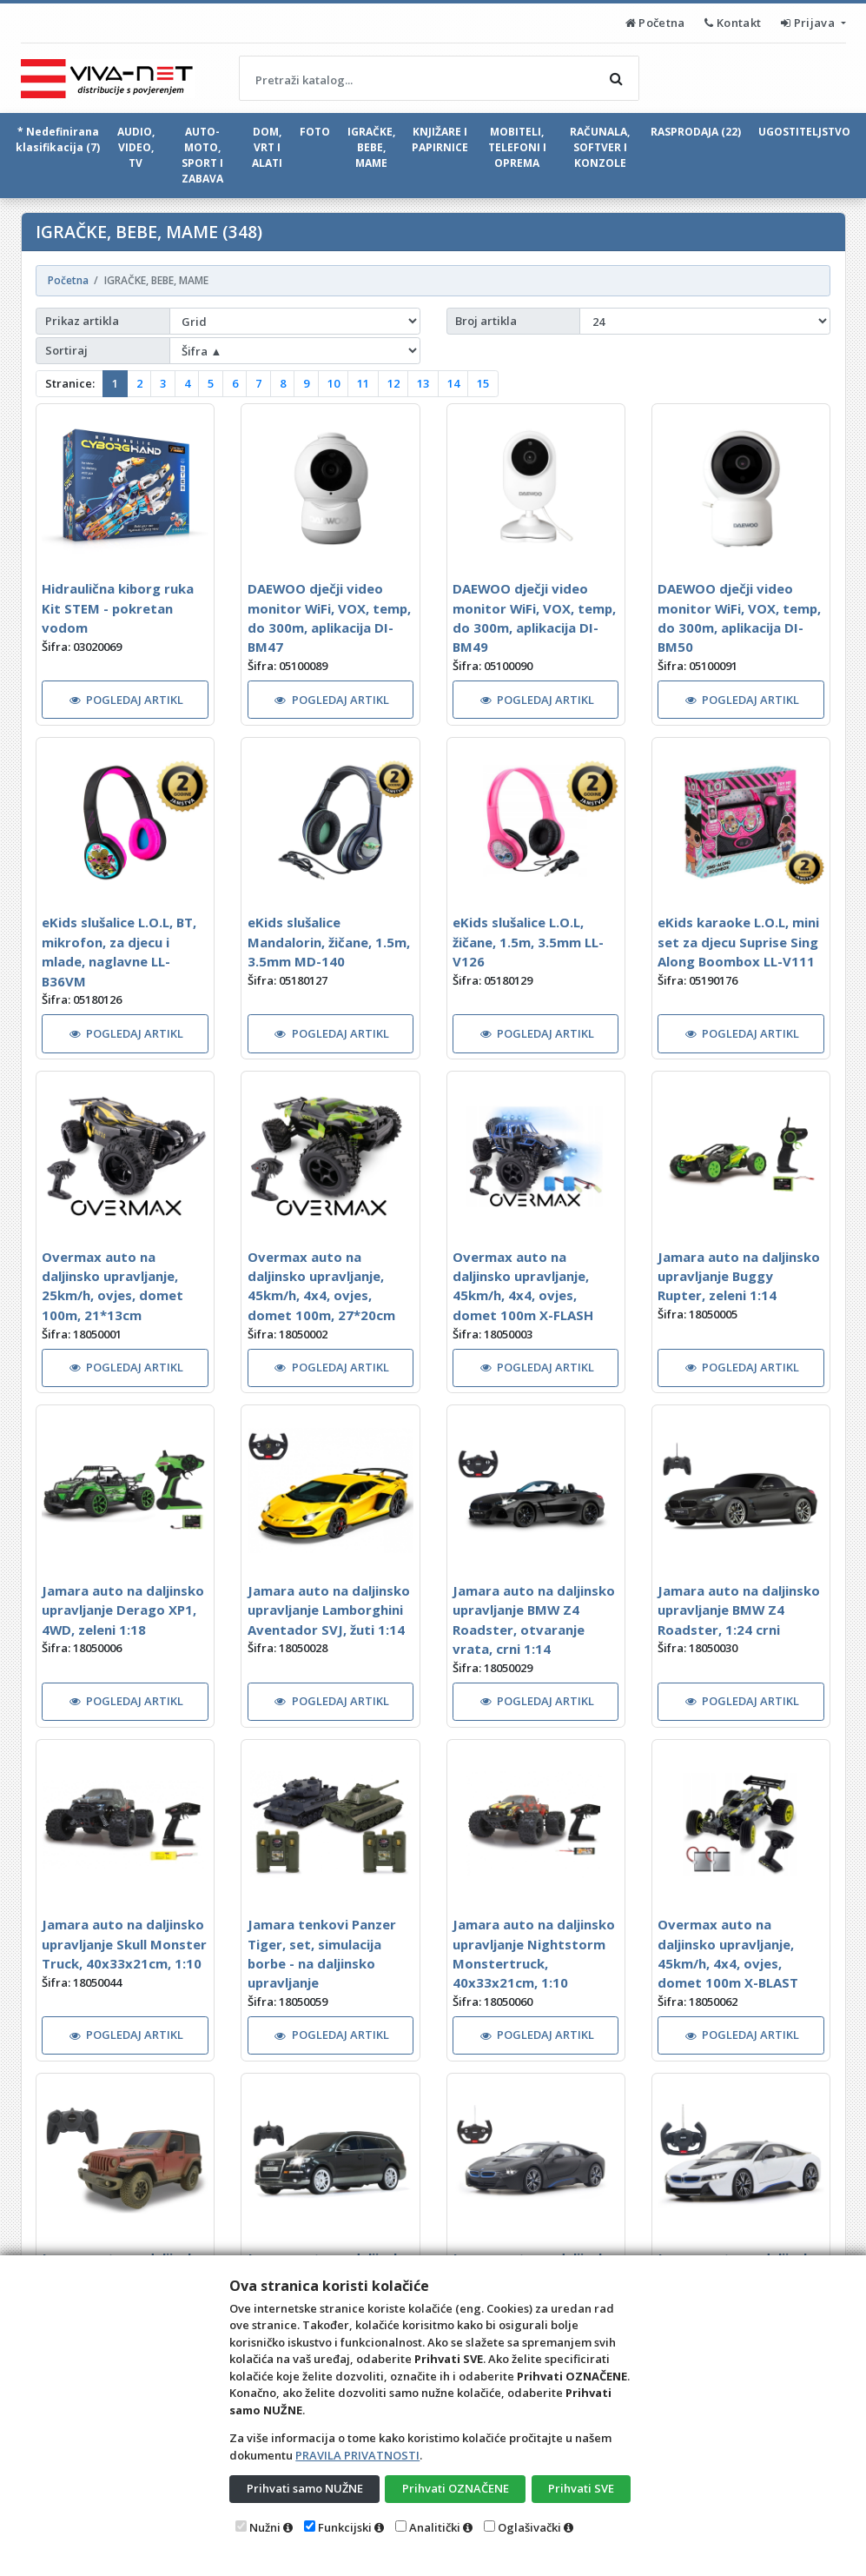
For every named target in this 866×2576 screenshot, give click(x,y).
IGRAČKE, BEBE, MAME (371, 147)
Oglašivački (529, 2527)
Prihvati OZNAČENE (455, 2488)
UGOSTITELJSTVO (804, 131)
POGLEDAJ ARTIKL (126, 699)
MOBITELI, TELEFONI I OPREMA (517, 147)
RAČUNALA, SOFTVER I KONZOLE (600, 147)
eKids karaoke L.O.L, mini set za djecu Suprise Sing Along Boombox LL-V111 (738, 941)
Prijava (809, 22)
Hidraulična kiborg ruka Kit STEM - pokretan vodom (118, 608)
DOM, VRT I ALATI (267, 147)
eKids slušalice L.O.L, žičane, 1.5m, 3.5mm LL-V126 (528, 941)
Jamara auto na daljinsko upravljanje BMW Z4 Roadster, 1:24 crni (739, 1610)
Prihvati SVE (581, 2488)
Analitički (434, 2527)
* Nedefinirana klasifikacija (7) (58, 139)
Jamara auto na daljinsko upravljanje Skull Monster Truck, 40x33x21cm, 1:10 (124, 1943)
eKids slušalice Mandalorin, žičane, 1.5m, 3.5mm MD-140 (329, 941)
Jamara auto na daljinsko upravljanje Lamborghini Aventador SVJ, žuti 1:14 (329, 1610)
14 (453, 383)
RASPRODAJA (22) (696, 131)
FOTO (315, 131)
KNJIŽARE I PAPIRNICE (440, 139)
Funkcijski (345, 2527)
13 (423, 383)
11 (363, 383)
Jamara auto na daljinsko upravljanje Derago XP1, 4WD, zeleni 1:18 (123, 1610)
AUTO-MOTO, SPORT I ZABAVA (202, 155)
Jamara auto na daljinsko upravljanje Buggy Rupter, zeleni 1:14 (739, 1276)
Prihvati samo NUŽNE (305, 2488)
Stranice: (70, 383)
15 (483, 383)
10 (333, 383)
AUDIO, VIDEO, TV (136, 147)
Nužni (265, 2527)
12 (393, 383)
